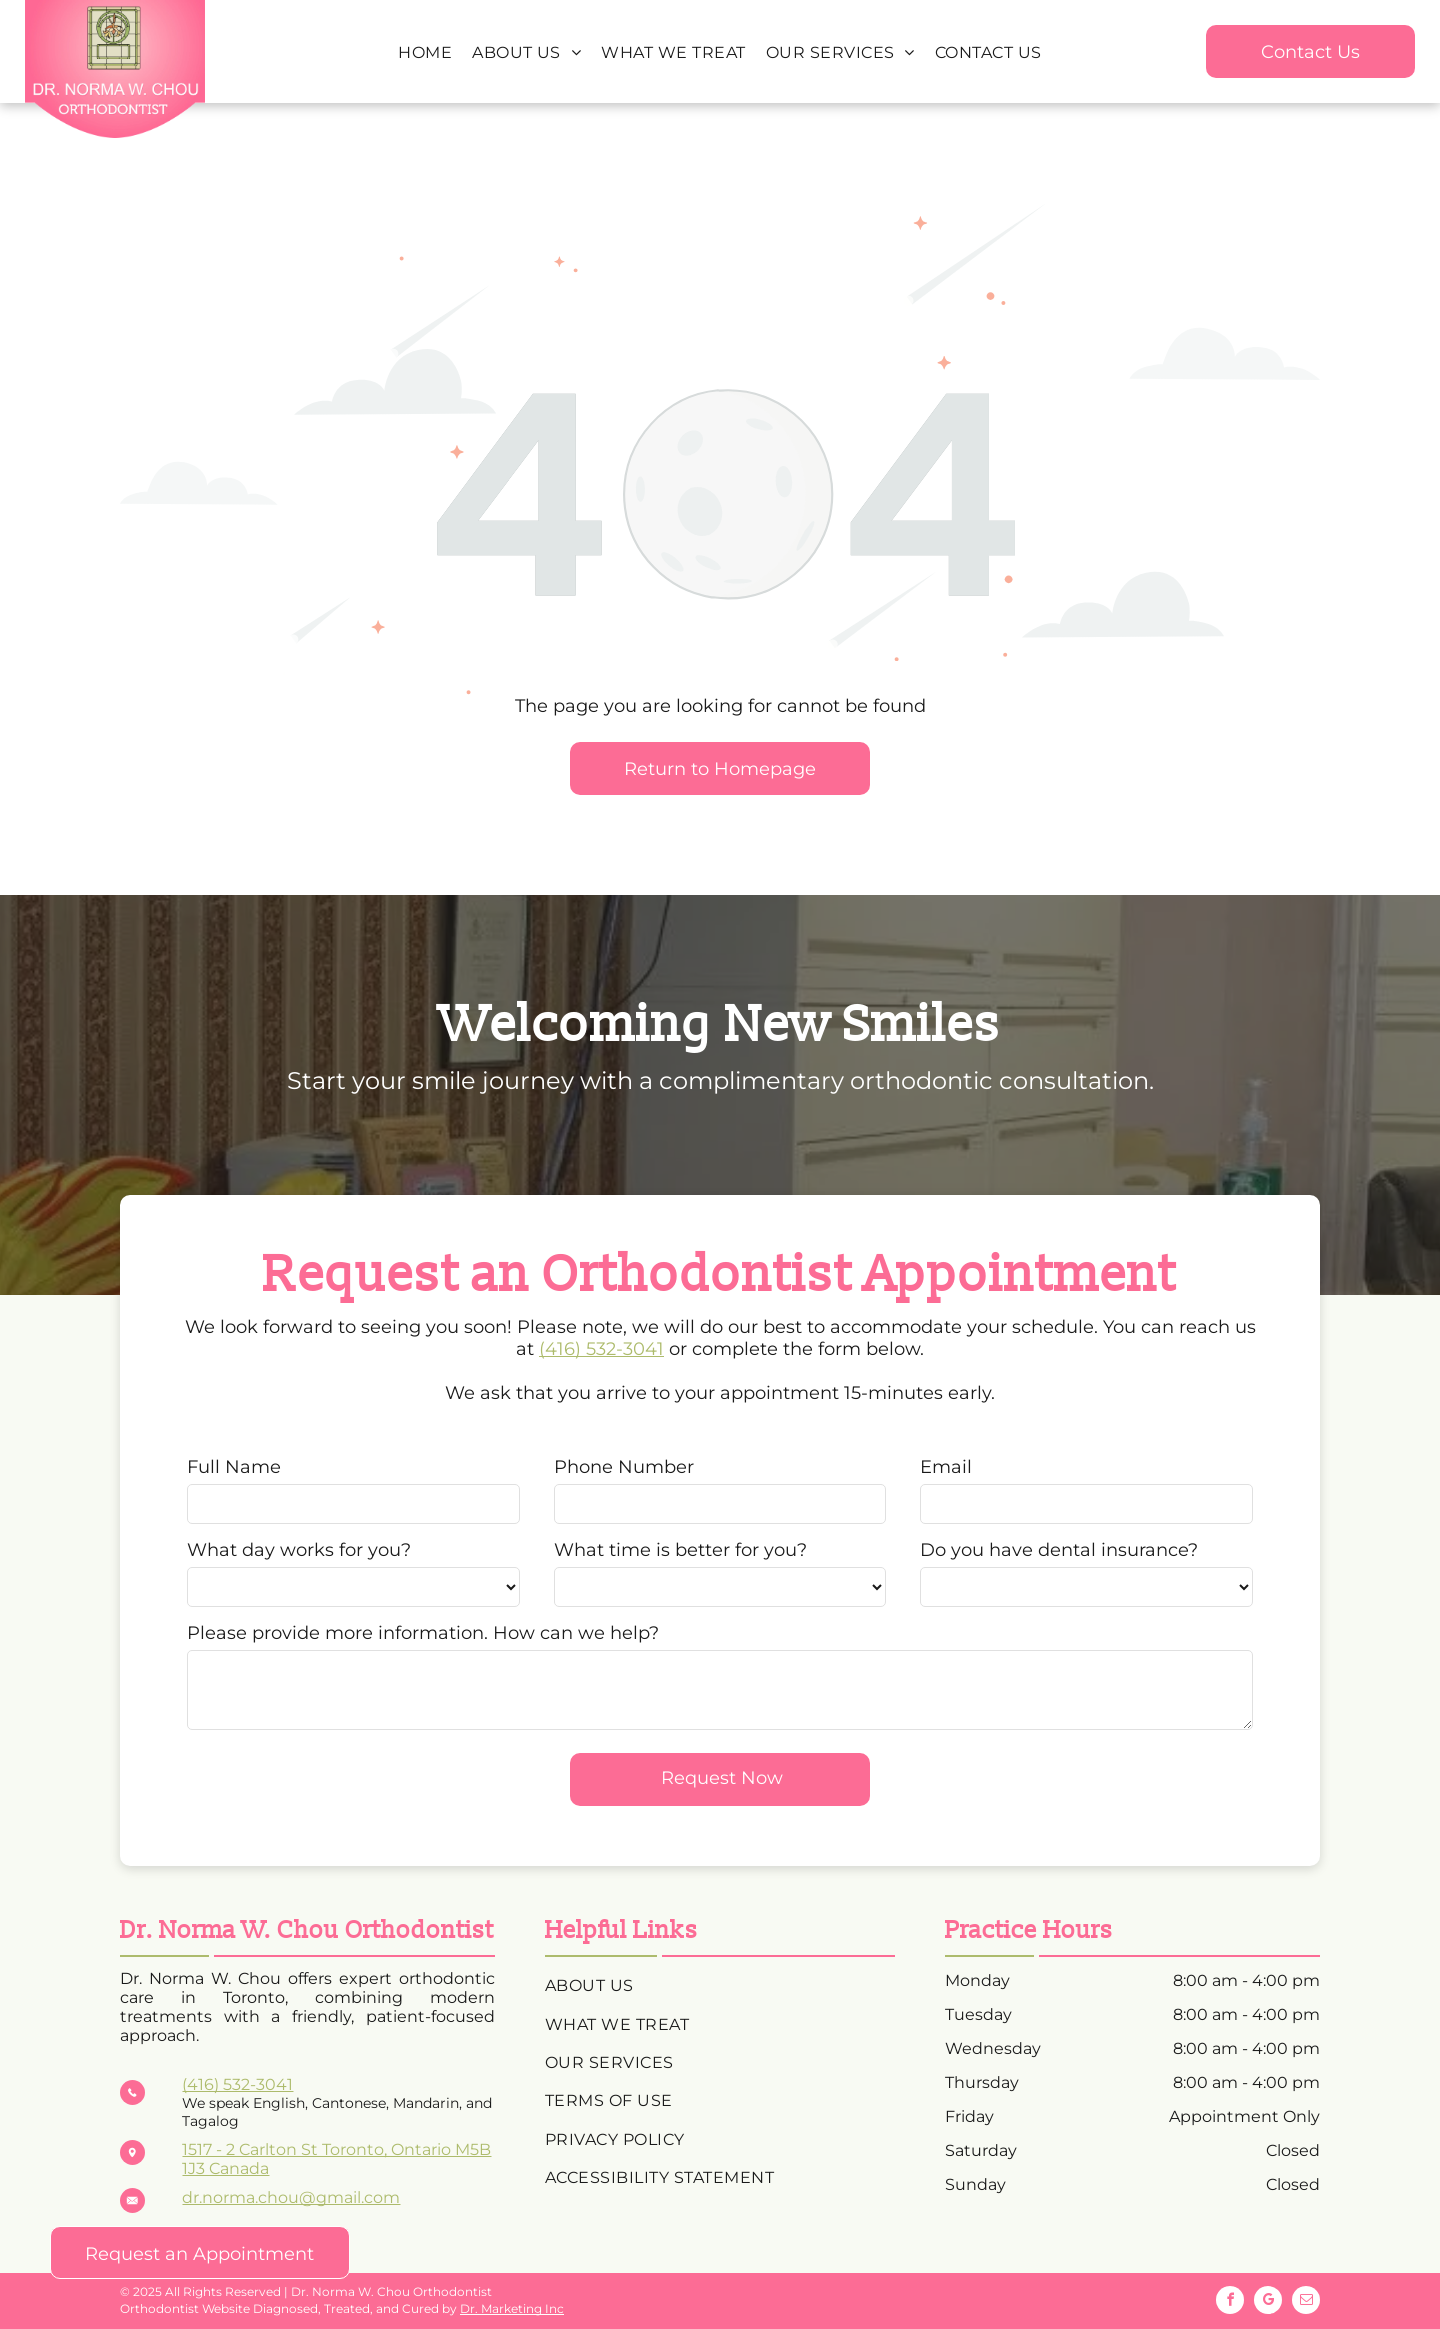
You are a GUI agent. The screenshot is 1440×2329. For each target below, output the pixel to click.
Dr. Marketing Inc (512, 2308)
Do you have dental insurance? (1059, 1550)
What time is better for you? (680, 1550)
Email (946, 1467)
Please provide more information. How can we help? (423, 1633)
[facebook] (1230, 2302)
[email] (1306, 2302)
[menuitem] (425, 53)
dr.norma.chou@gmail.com (291, 2197)
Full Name (234, 1467)
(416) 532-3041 (601, 1349)
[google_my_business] (1268, 2302)
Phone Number (624, 1467)
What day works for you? (299, 1550)
